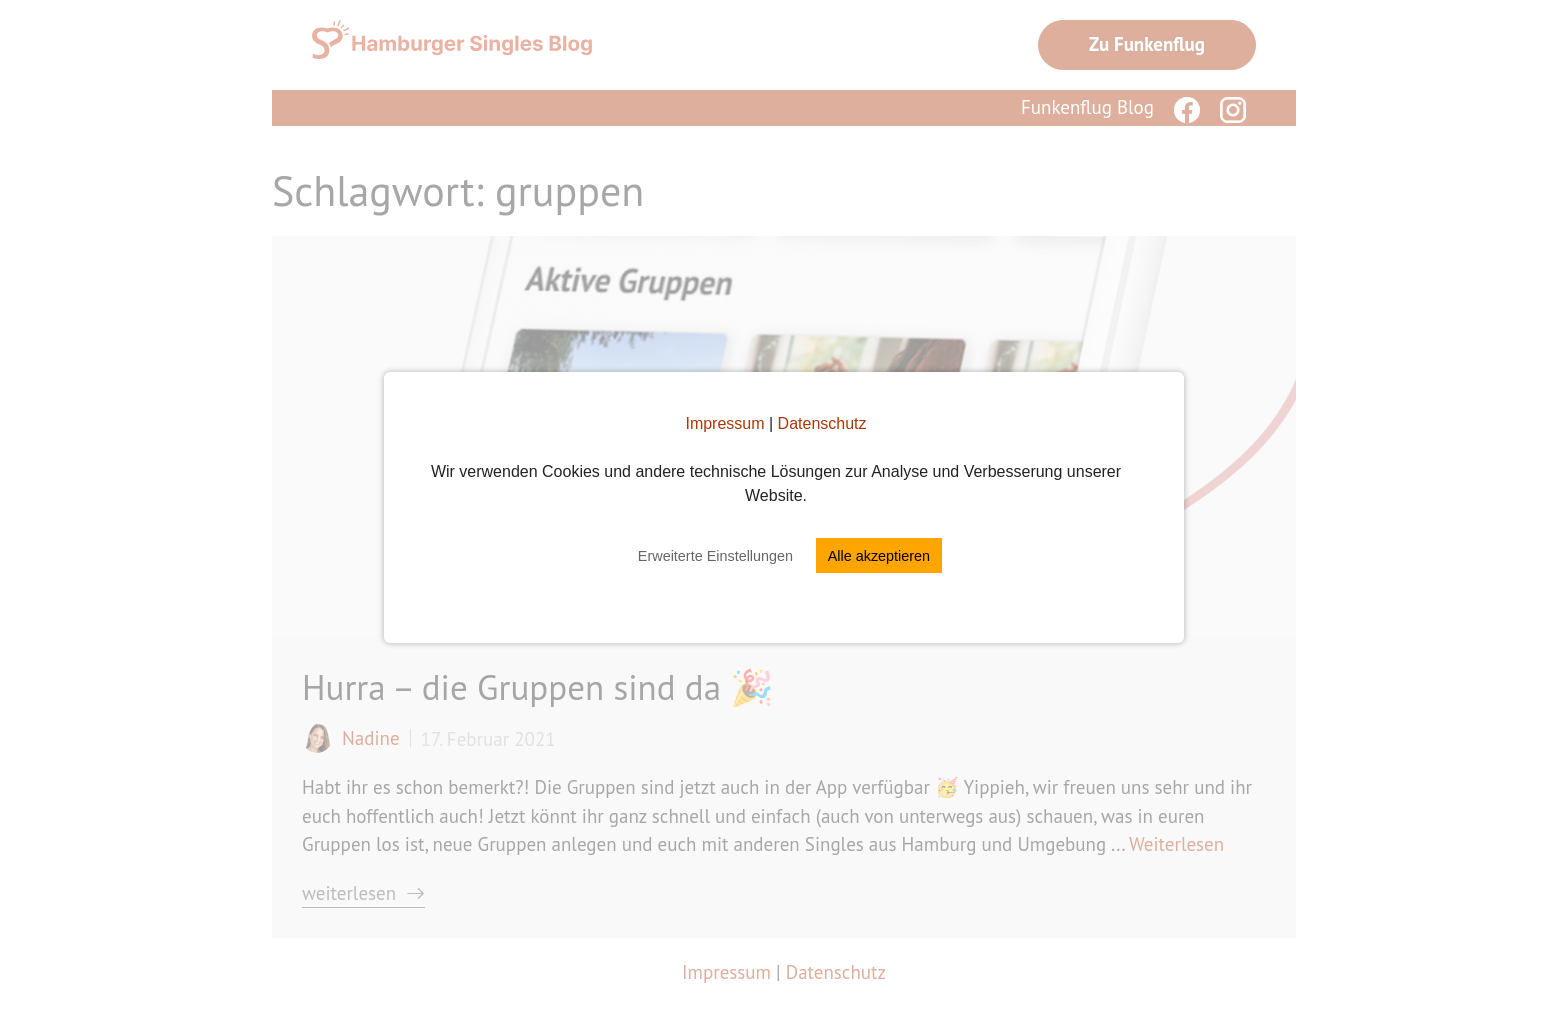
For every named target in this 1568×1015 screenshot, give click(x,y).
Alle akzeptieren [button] (879, 556)
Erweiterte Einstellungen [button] (715, 556)
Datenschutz (822, 423)
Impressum (724, 423)
